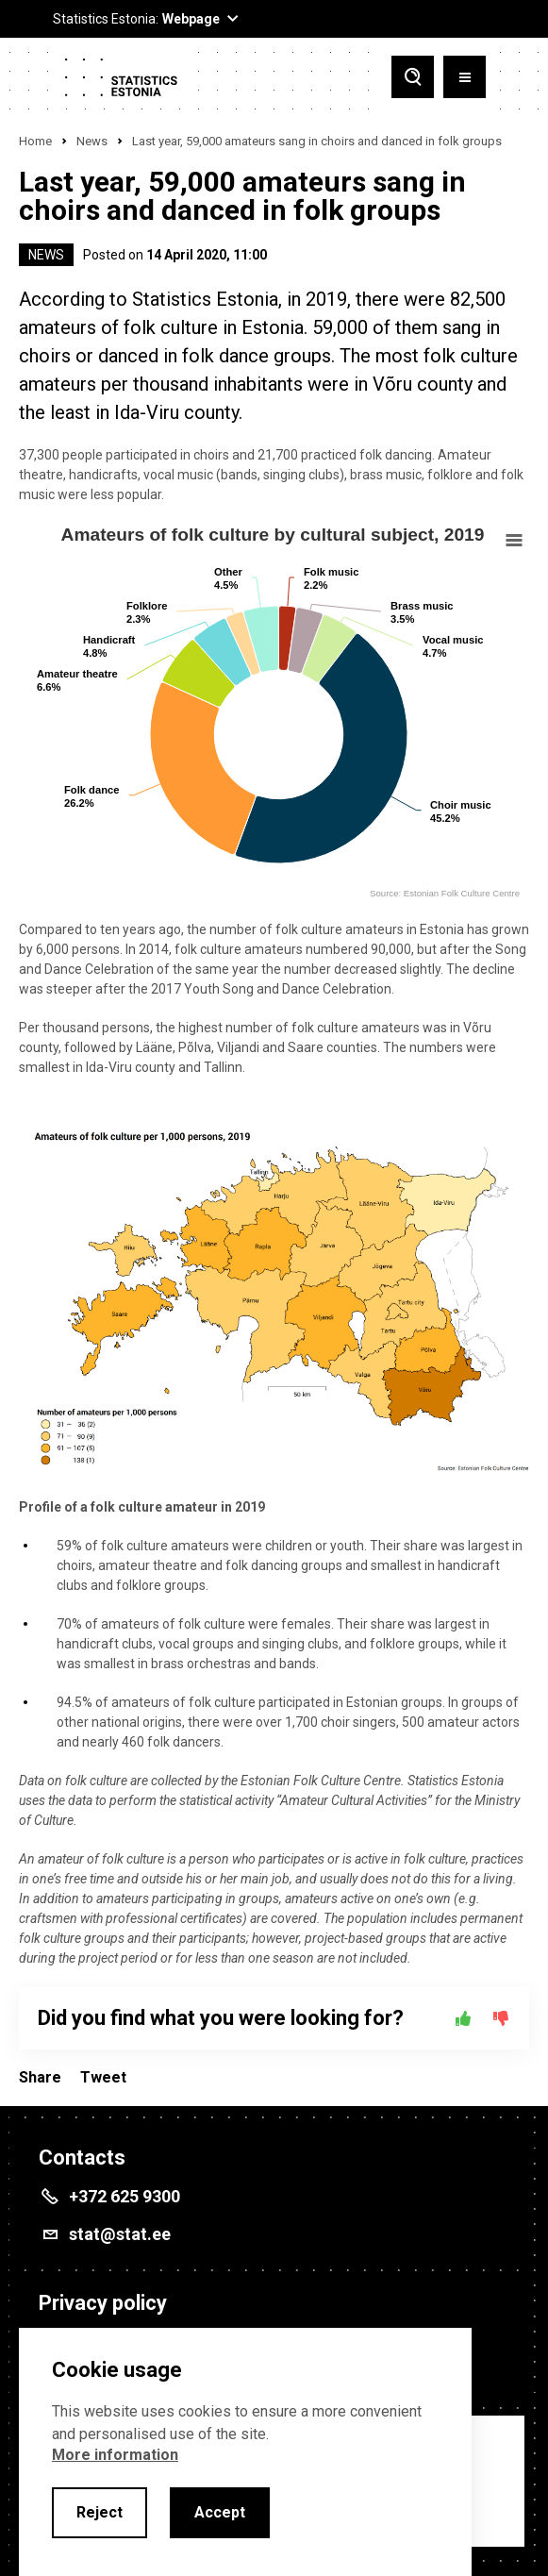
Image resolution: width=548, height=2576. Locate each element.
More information (115, 2455)
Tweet (103, 2077)
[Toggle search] (412, 78)
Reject (99, 2512)
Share (40, 2077)
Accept (219, 2512)
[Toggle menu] (464, 78)
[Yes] (463, 2018)
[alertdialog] (245, 2452)
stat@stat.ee (120, 2234)
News (92, 141)
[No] (500, 2018)
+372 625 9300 (124, 2196)
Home (35, 141)
